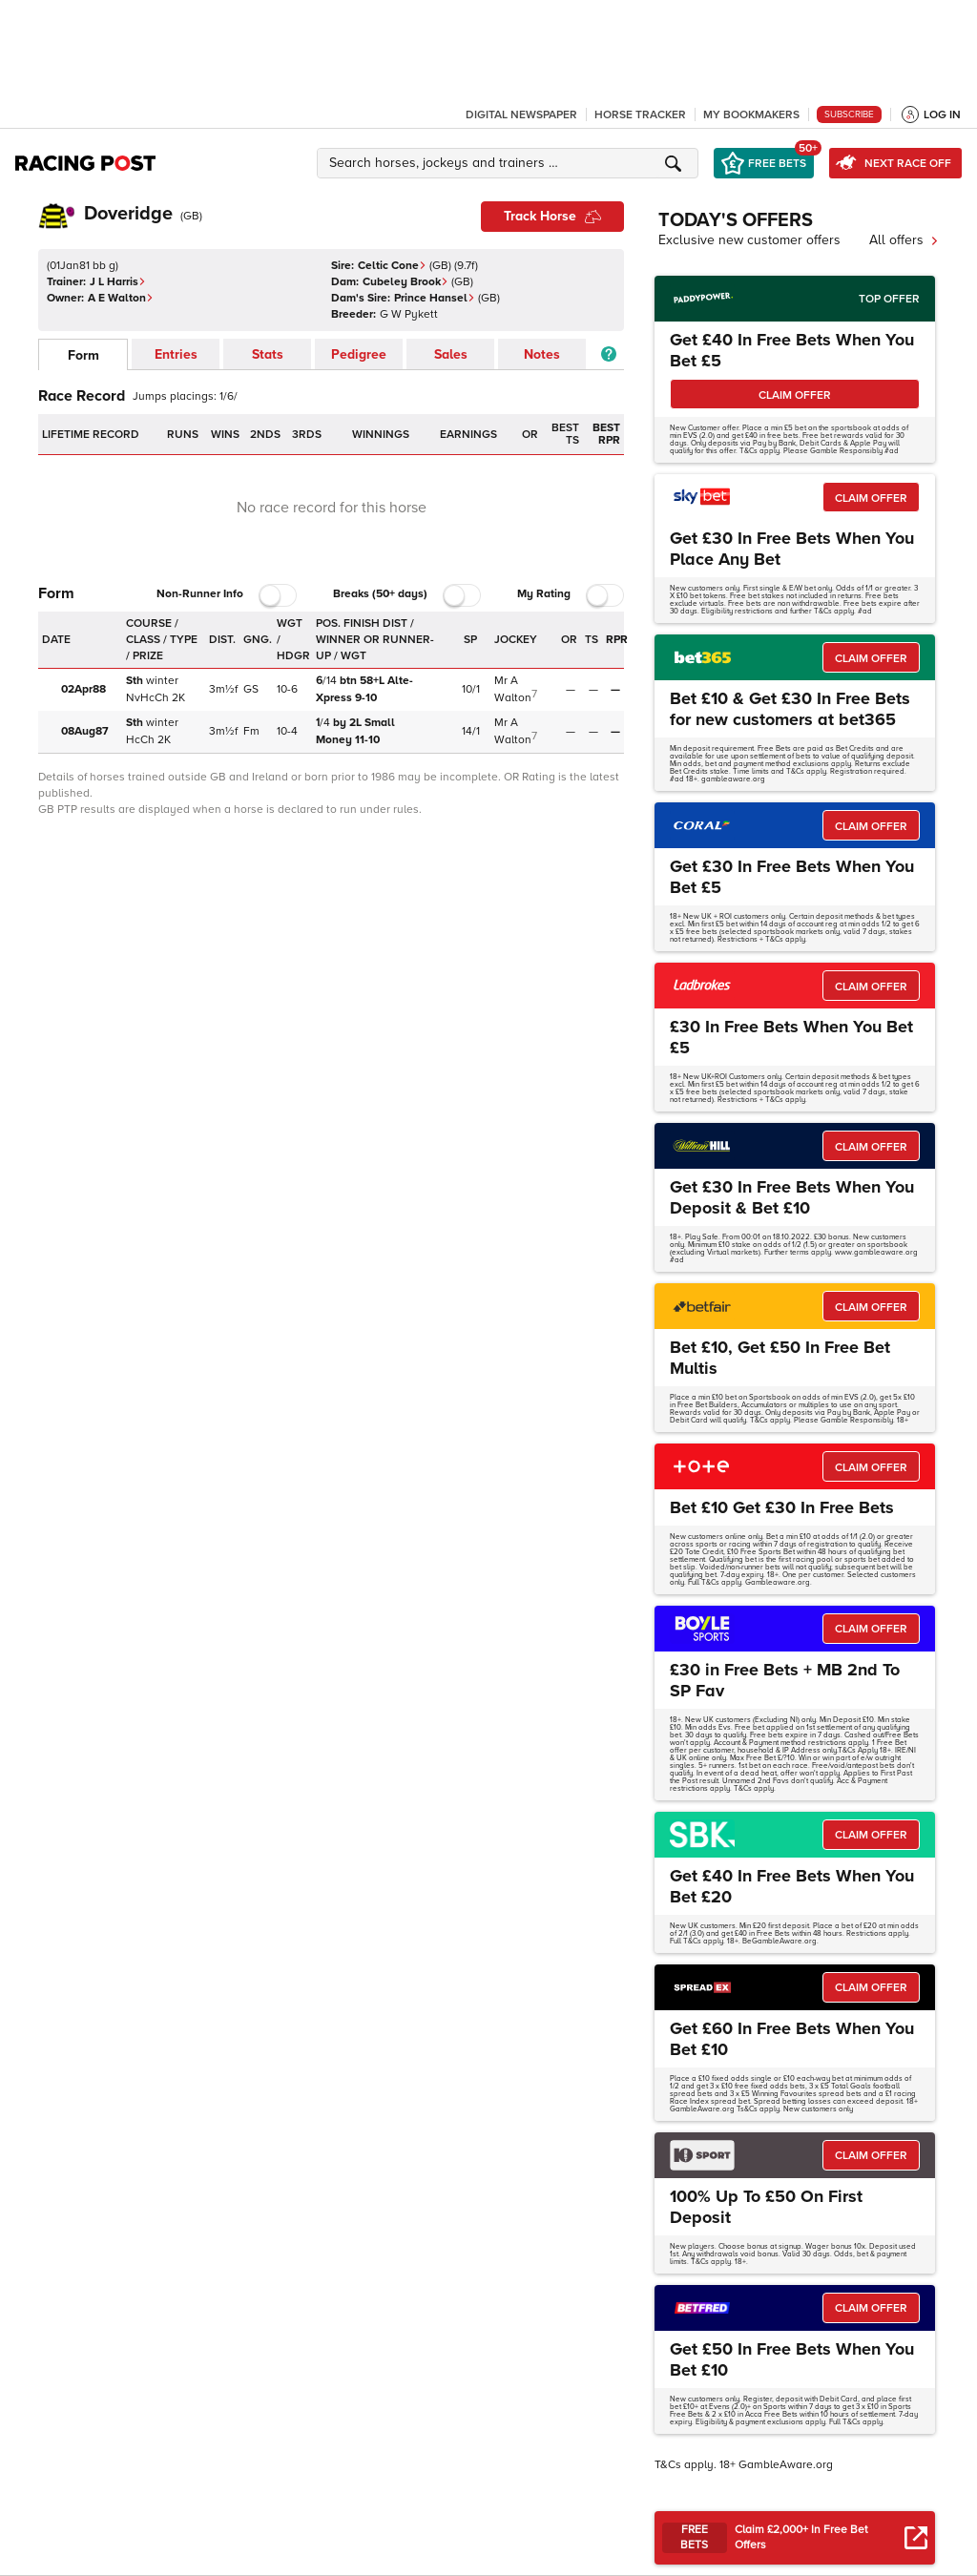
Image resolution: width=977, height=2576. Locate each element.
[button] (510, 163)
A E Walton (121, 298)
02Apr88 (83, 689)
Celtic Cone (392, 266)
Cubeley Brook (405, 282)
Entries (176, 354)
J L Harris (118, 282)
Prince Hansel (434, 298)
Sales (451, 354)
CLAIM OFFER (795, 395)
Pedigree (358, 354)
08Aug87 (85, 731)
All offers (904, 240)
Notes (542, 354)
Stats (267, 354)
